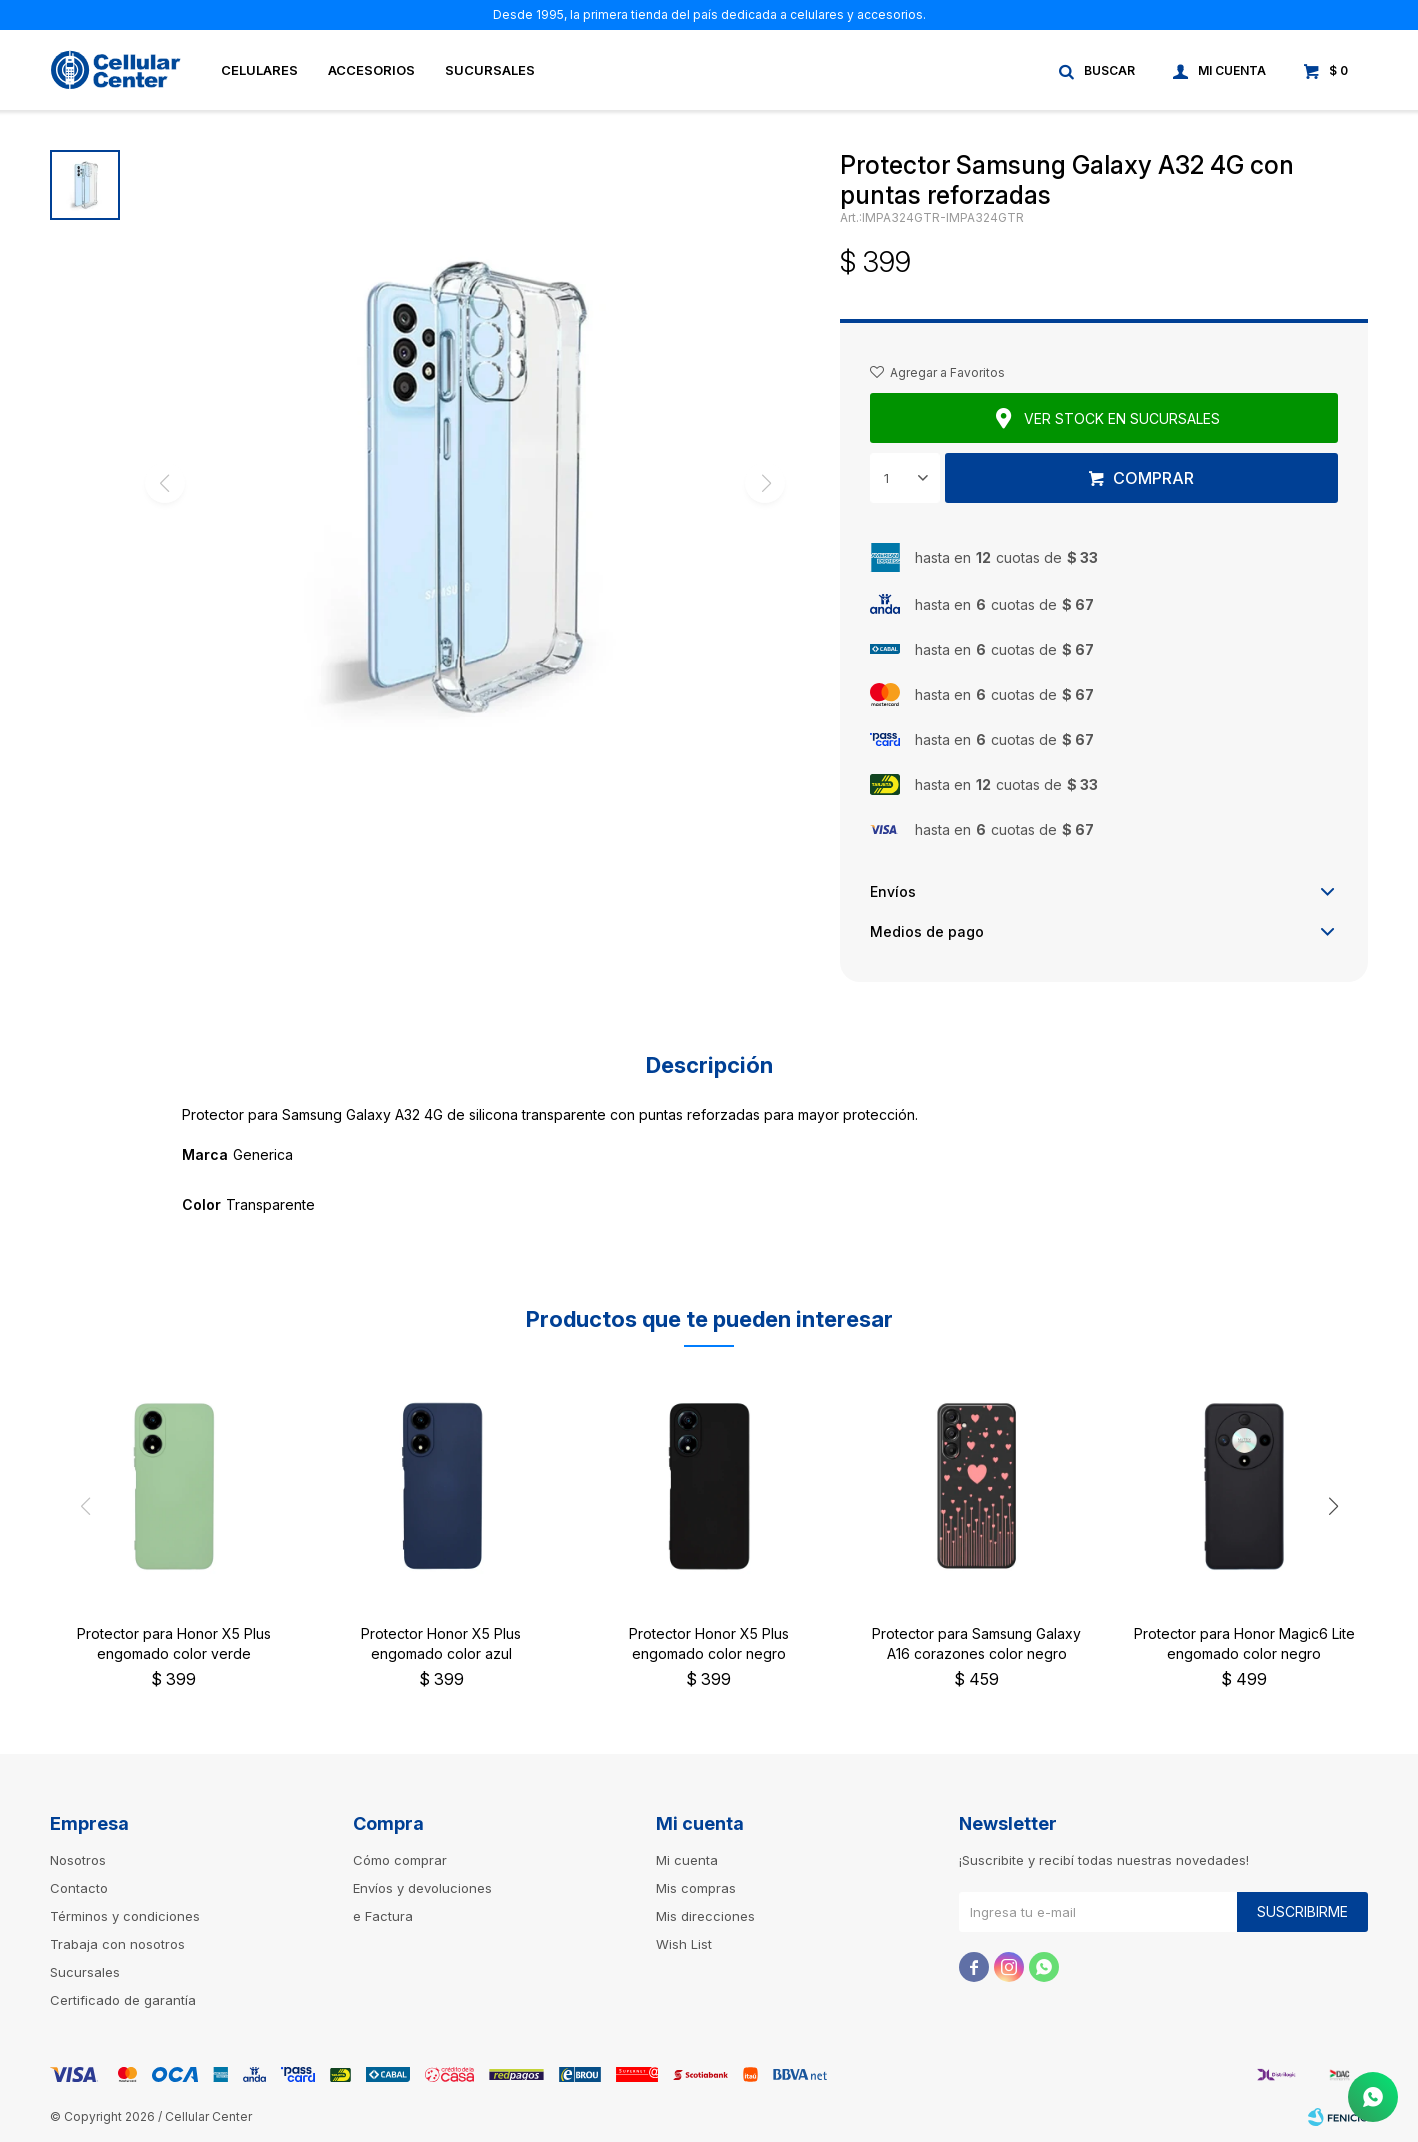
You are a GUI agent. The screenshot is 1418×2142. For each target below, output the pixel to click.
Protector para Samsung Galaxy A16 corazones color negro (976, 1643)
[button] (1333, 1506)
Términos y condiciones (125, 1916)
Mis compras (696, 1888)
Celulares (259, 70)
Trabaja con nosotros (117, 1944)
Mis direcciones (705, 1916)
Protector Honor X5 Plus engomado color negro (709, 1643)
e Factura (383, 1916)
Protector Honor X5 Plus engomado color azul (441, 1643)
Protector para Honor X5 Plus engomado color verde (174, 1643)
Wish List (684, 1944)
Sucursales (490, 70)
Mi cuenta (687, 1860)
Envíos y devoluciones (422, 1888)
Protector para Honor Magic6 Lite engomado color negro (1244, 1643)
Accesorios (371, 70)
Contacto (79, 1888)
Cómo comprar (400, 1860)
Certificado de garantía (123, 2000)
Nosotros (78, 1860)
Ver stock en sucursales (1122, 418)
